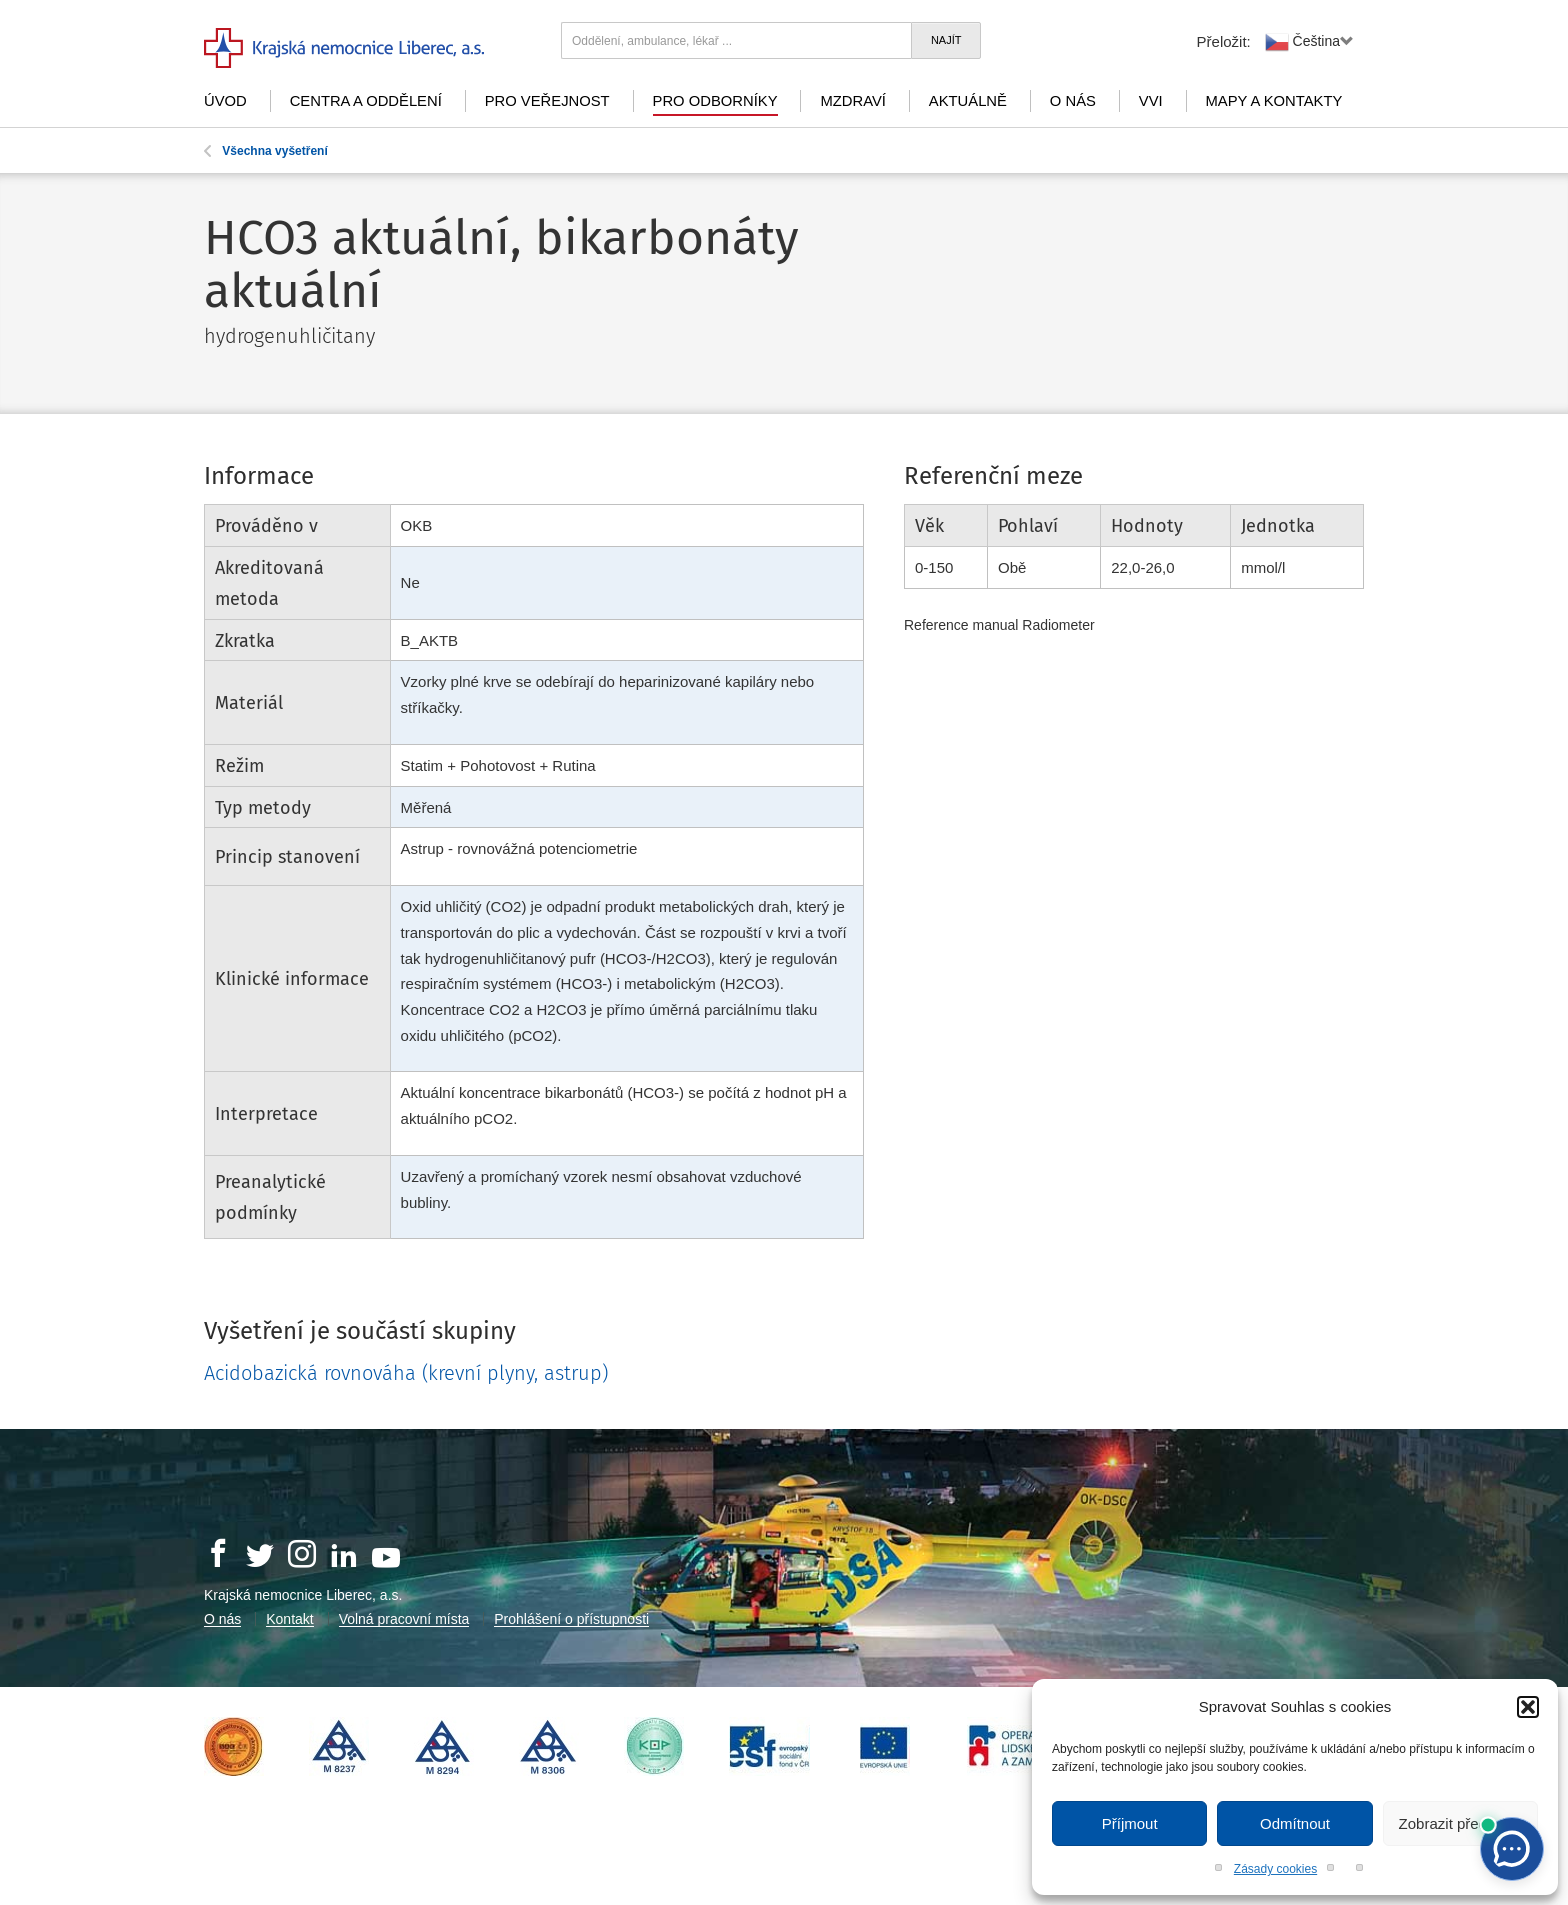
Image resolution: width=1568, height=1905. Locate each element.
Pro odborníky (715, 101)
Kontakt (289, 1619)
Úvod (225, 101)
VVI (1151, 101)
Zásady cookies (1275, 1869)
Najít (946, 40)
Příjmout (1130, 1823)
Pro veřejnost (547, 101)
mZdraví (853, 101)
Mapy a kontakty (1274, 101)
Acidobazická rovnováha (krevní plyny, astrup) (406, 1373)
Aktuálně (968, 101)
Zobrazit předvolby (1460, 1823)
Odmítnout (1295, 1823)
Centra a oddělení (366, 101)
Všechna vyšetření (266, 151)
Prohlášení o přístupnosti (571, 1619)
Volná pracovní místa (404, 1619)
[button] (1528, 1707)
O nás (1073, 101)
